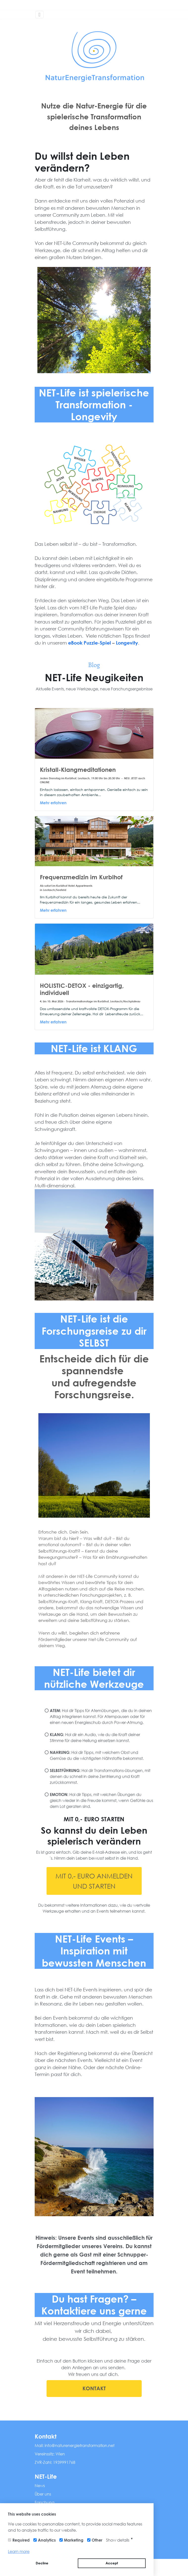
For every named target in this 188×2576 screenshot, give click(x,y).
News (40, 2485)
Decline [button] (42, 2563)
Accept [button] (112, 2563)
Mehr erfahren (53, 802)
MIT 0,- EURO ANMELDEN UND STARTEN (94, 1881)
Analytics (47, 2540)
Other (97, 2540)
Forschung (44, 2502)
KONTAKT (94, 2388)
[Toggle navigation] (39, 14)
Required (21, 2540)
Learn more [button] (18, 2551)
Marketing (73, 2540)
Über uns (43, 2494)
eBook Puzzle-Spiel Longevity (103, 643)
